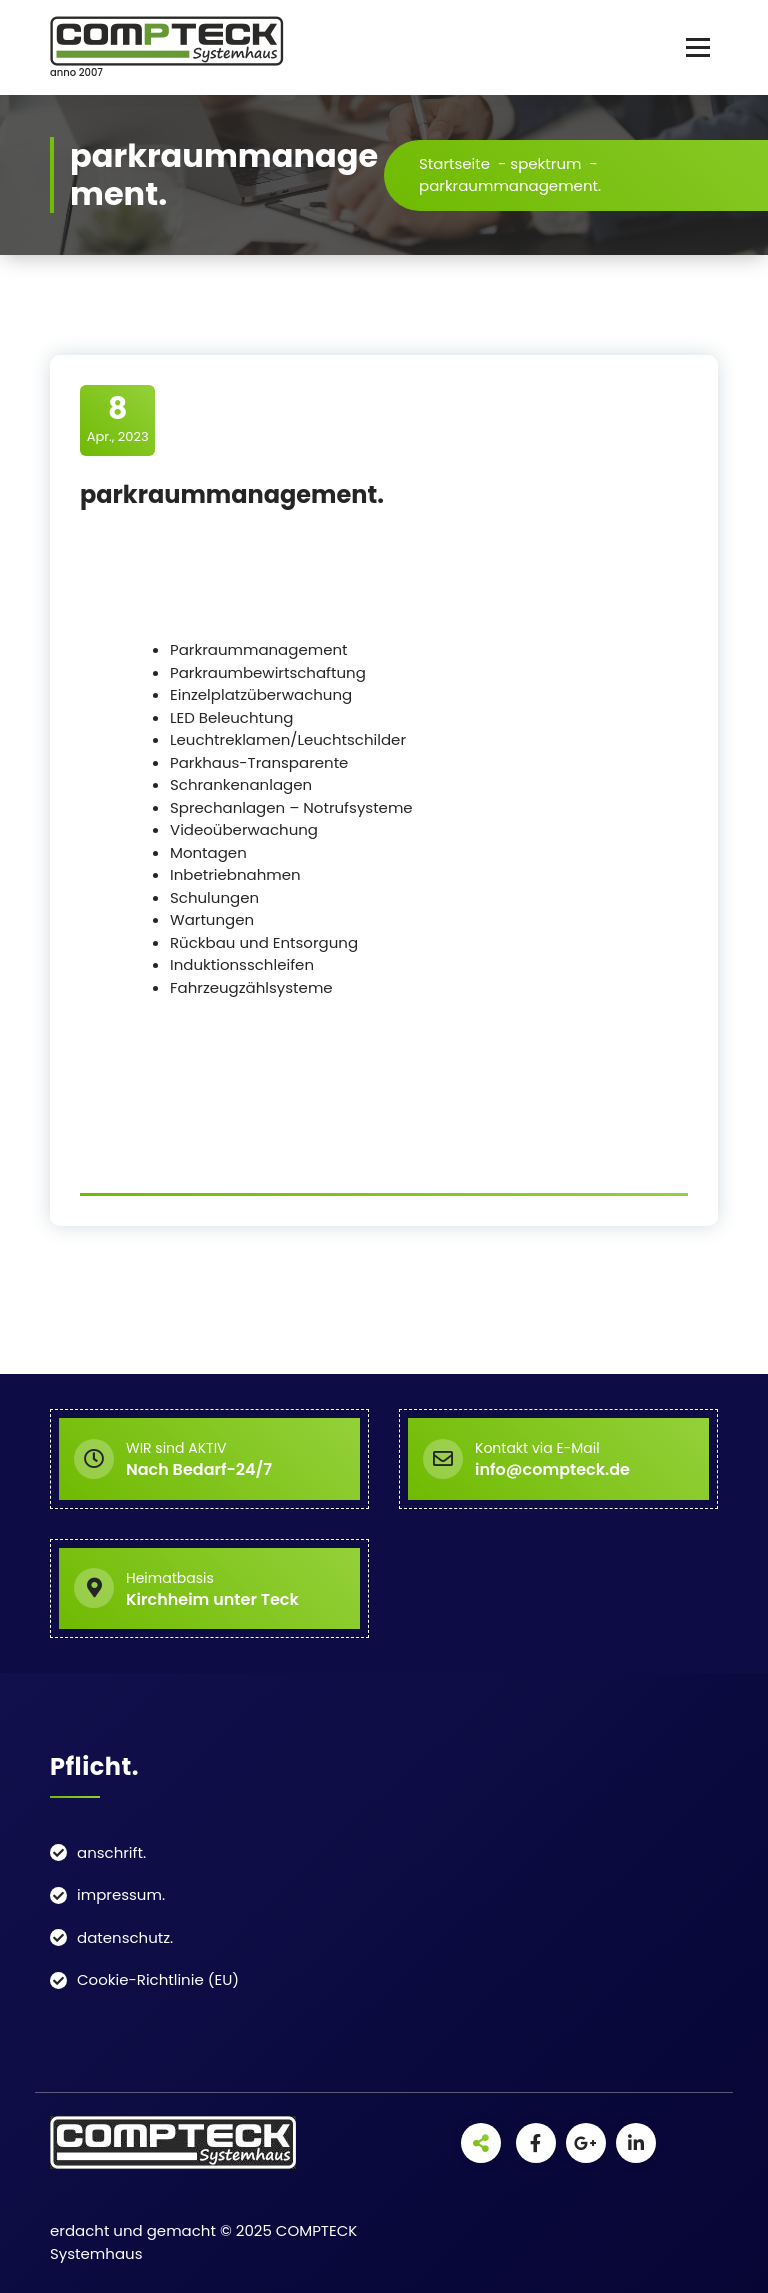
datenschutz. (125, 1937)
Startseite (454, 163)
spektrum (545, 163)
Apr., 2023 (118, 419)
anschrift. (111, 1852)
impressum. (121, 1894)
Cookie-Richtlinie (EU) (158, 1979)
